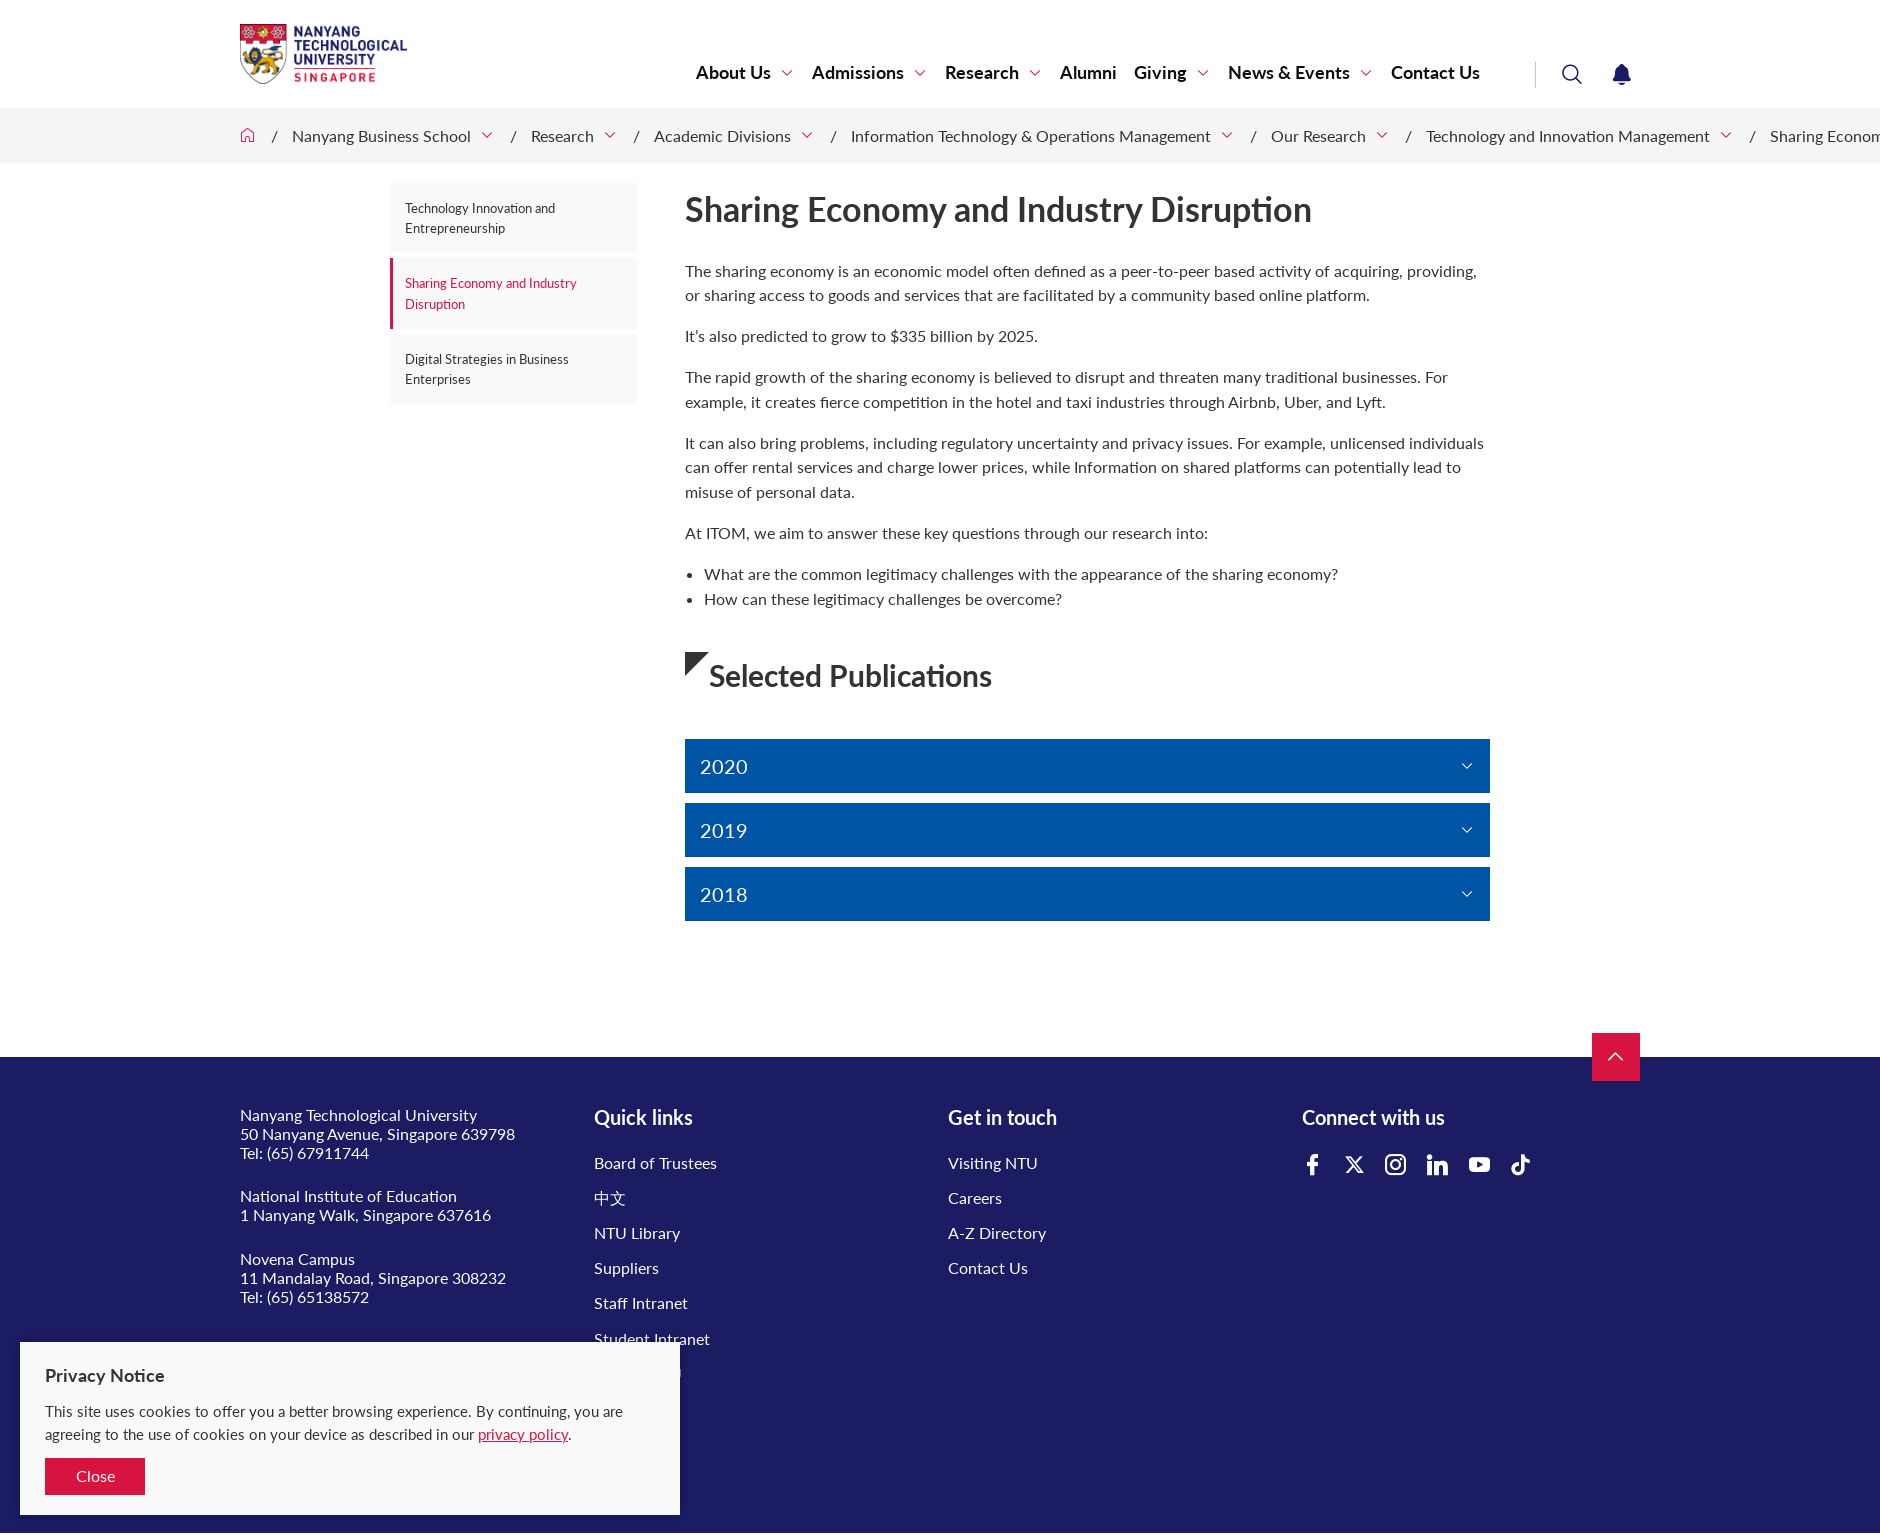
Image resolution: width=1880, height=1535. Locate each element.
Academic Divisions (722, 135)
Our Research (1318, 135)
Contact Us (1435, 72)
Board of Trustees (655, 1162)
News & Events (1289, 72)
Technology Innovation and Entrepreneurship (480, 218)
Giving (1160, 72)
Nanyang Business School (381, 135)
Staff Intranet (641, 1302)
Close (95, 1475)
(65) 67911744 (318, 1152)
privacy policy (523, 1434)
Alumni (1088, 72)
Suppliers (626, 1267)
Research (982, 72)
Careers (975, 1197)
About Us (733, 72)
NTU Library (637, 1232)
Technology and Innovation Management (1568, 135)
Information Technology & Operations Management (1031, 135)
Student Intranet (652, 1338)
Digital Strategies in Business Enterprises (487, 369)
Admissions (858, 72)
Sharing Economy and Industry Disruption (491, 293)
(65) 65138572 (318, 1296)
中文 (610, 1197)
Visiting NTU (993, 1162)
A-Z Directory (997, 1232)
